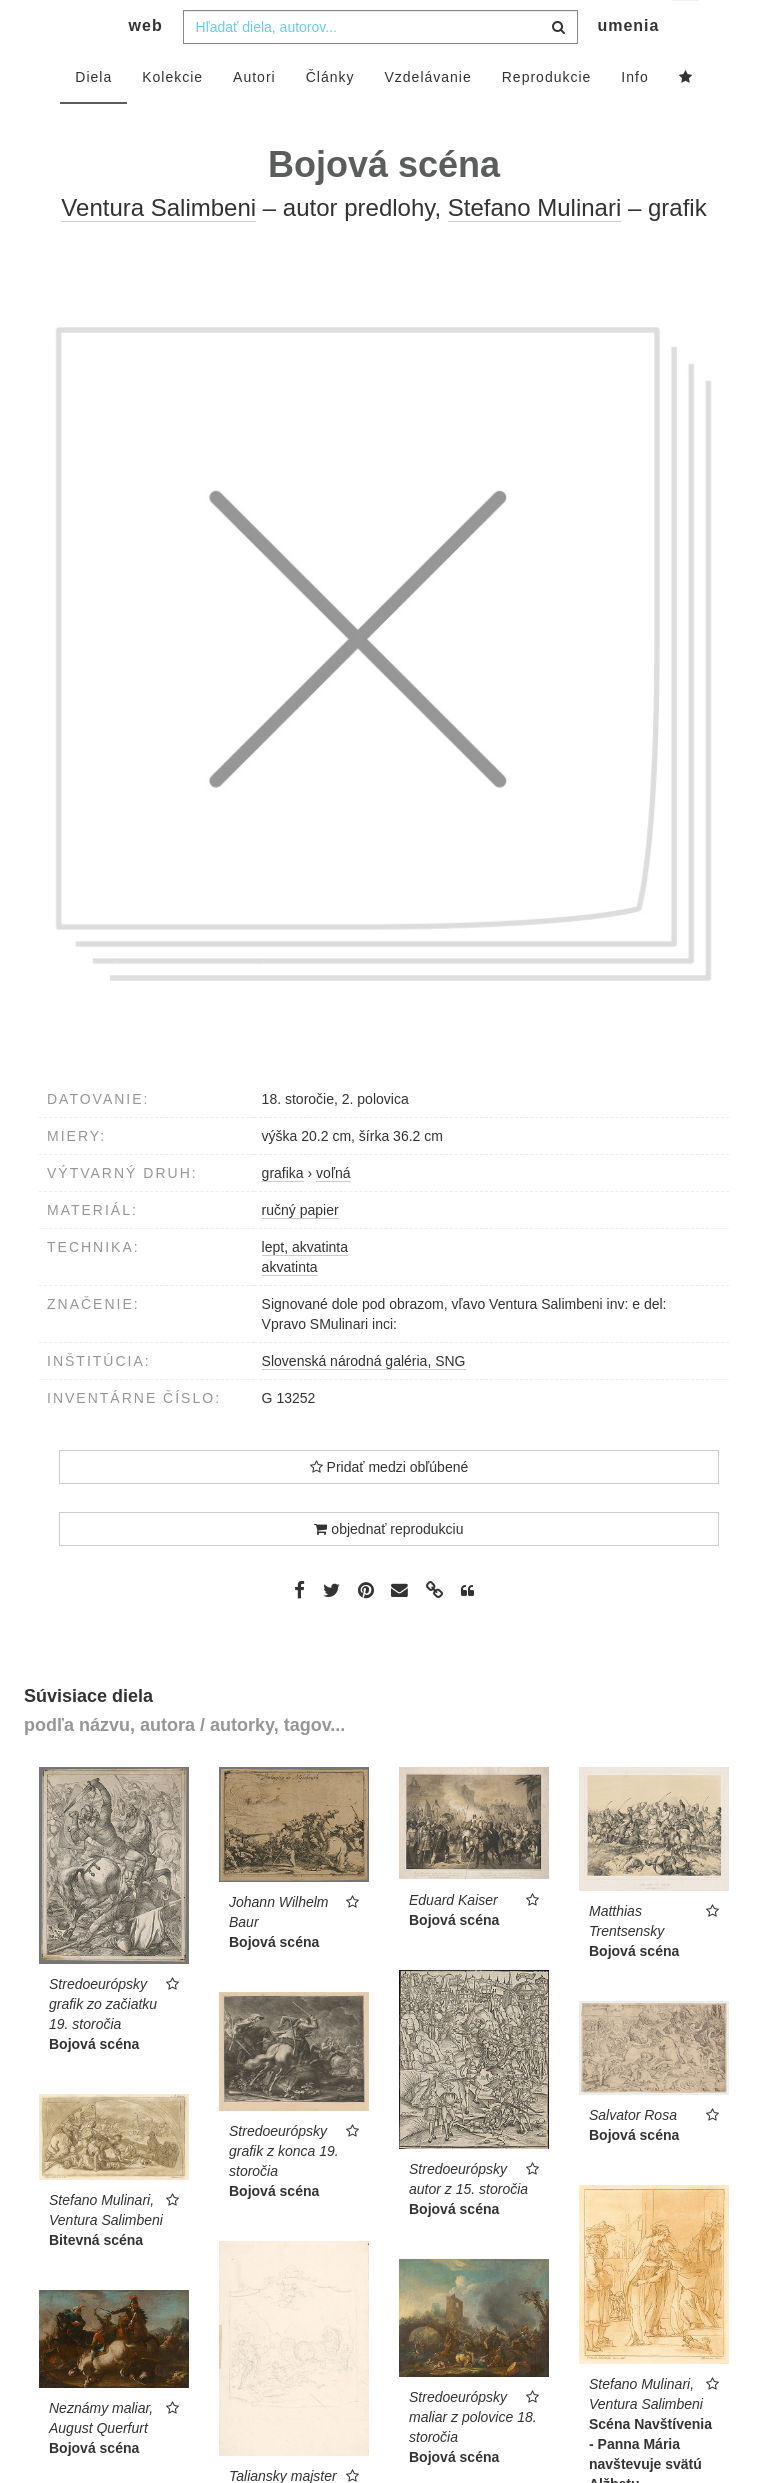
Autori (254, 117)
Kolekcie (172, 117)
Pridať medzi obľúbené (389, 1507)
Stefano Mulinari (534, 247)
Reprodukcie (547, 117)
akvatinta (290, 1307)
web (146, 65)
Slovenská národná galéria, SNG (364, 1401)
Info (634, 117)
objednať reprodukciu (388, 1569)
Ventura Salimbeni (158, 247)
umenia (628, 65)
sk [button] (686, 30)
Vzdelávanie (427, 117)
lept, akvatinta (305, 1287)
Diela (93, 117)
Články (330, 117)
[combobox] (380, 67)
